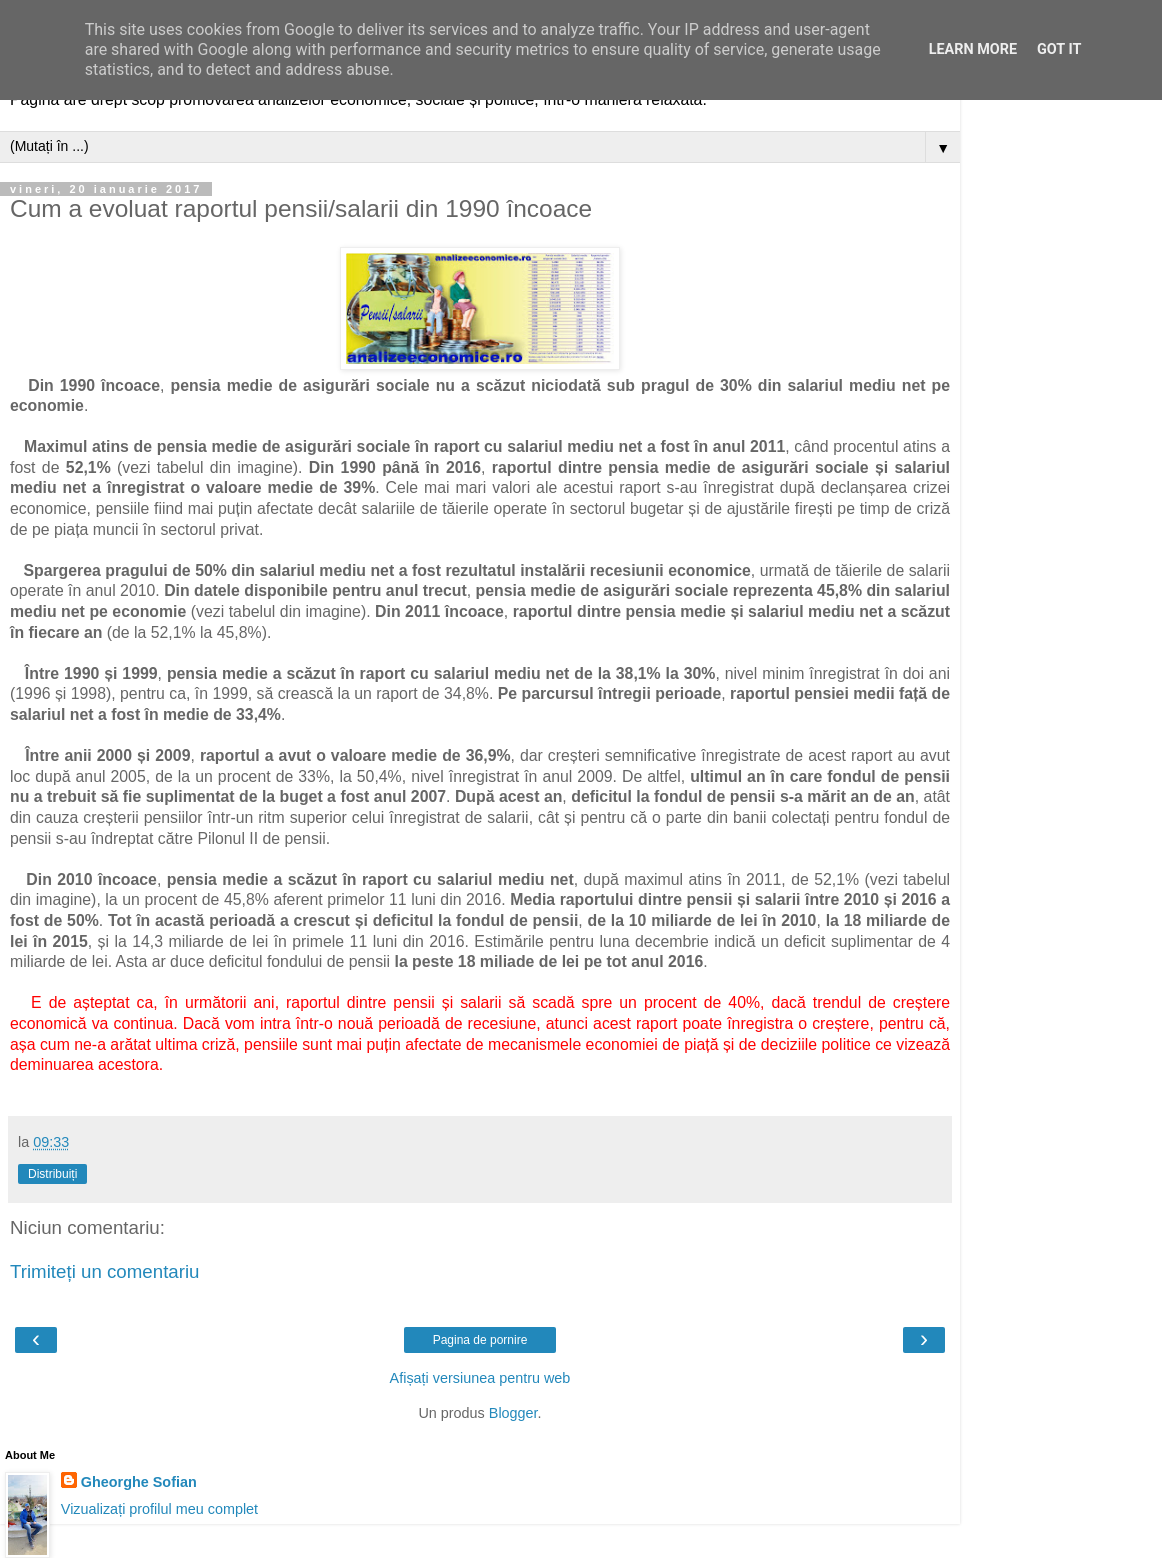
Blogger (513, 1413)
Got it (1059, 49)
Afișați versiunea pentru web (480, 1378)
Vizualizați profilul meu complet (159, 1509)
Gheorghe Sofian (139, 1482)
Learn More (973, 49)
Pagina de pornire (480, 1340)
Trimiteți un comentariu (105, 1271)
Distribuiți (52, 1174)
